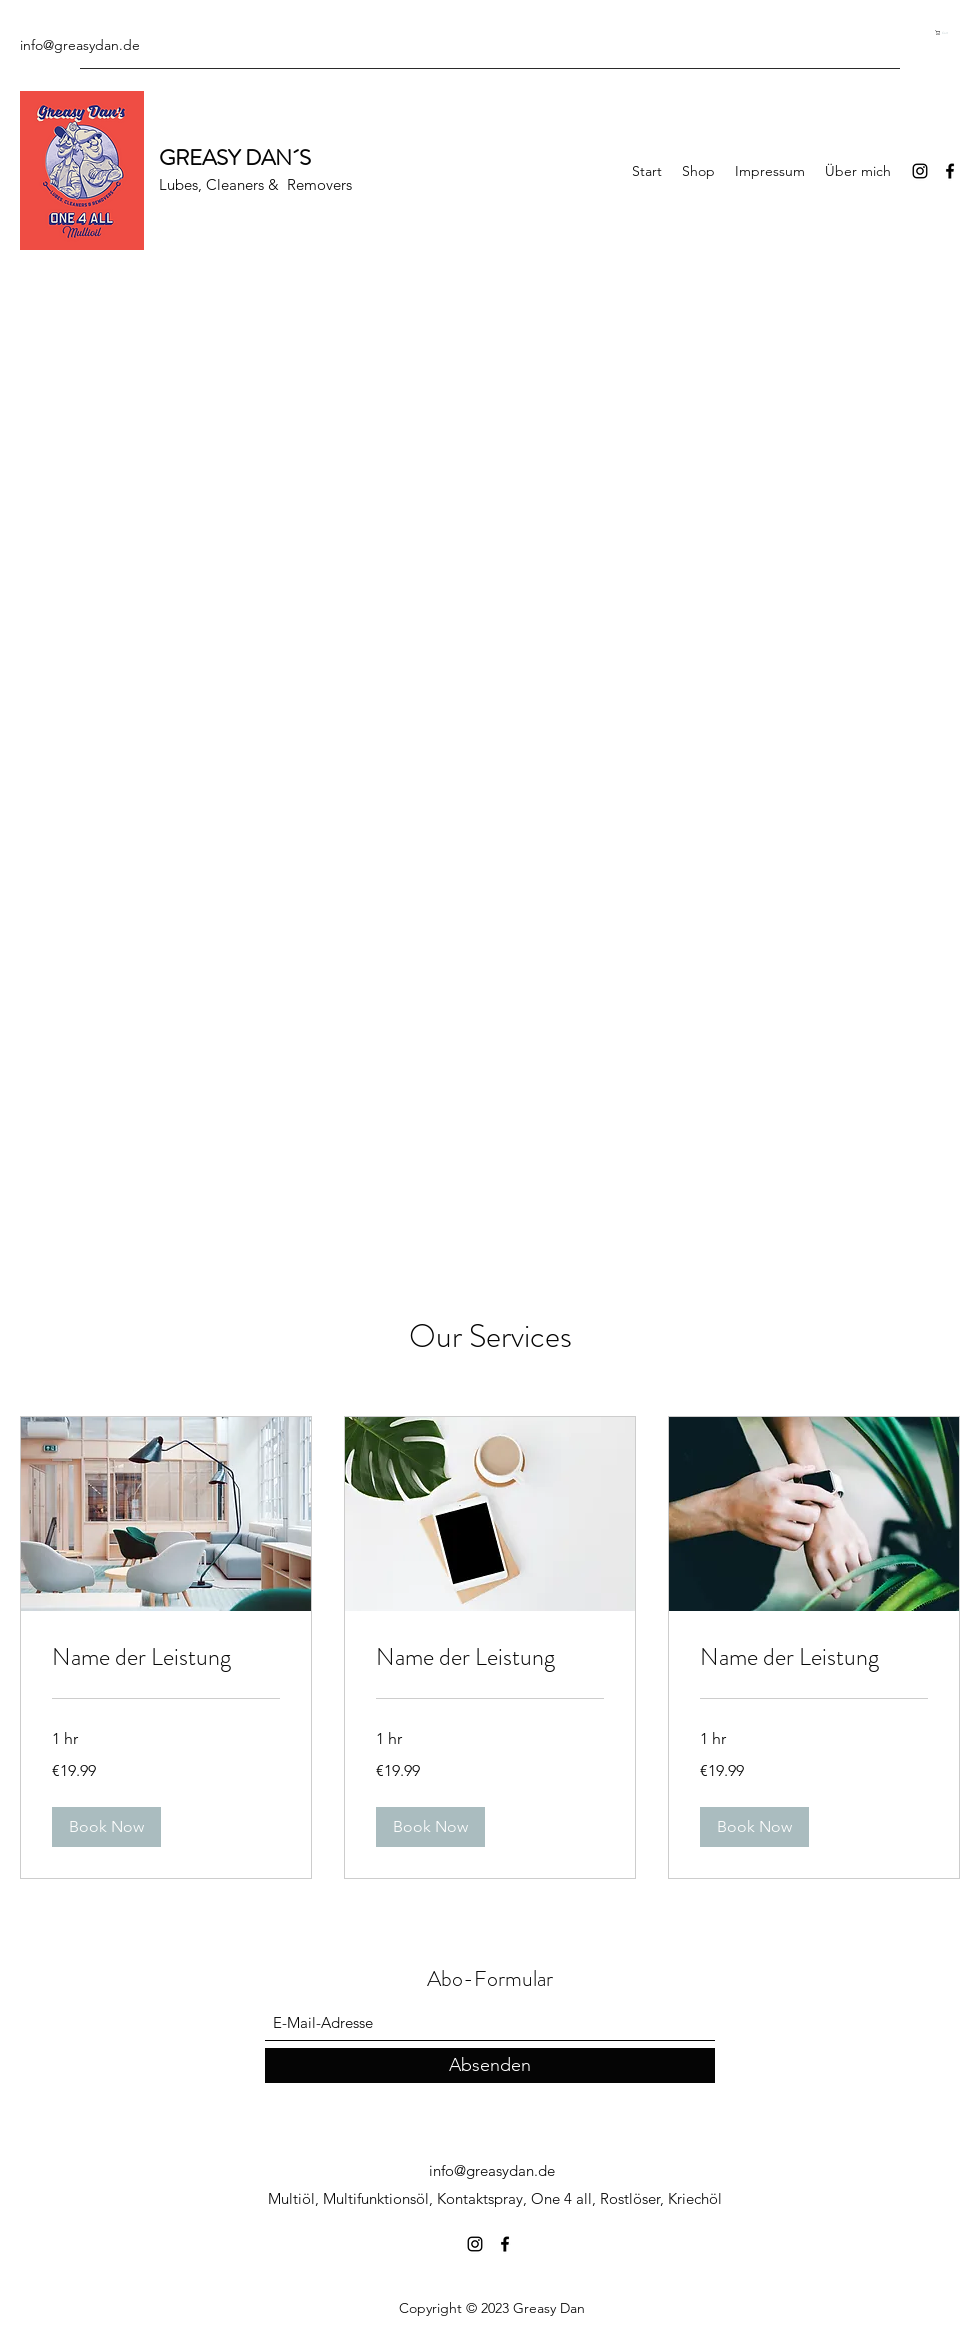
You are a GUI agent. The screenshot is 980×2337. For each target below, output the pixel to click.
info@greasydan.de (80, 45)
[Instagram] (920, 171)
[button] (947, 32)
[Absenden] (490, 2065)
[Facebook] (950, 171)
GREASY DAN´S (235, 157)
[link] (166, 1658)
